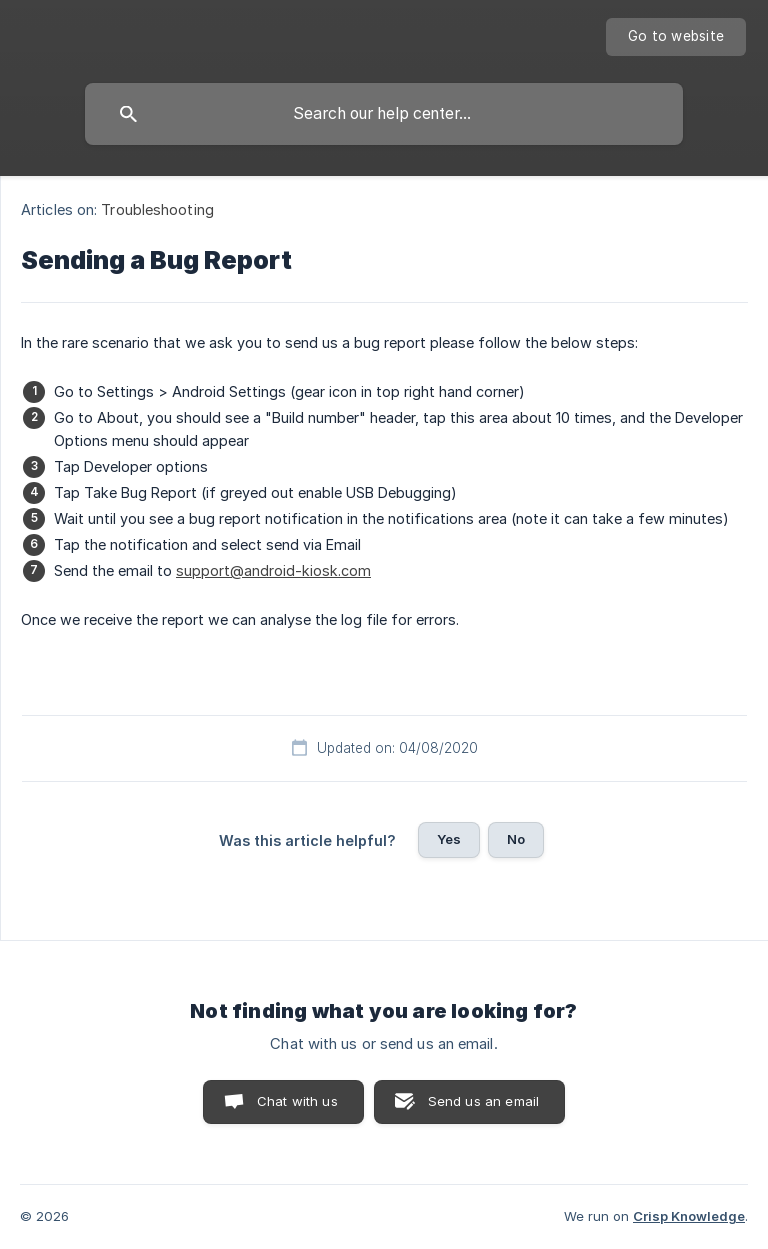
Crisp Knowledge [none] (689, 1216)
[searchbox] (384, 114)
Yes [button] (449, 839)
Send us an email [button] (483, 1101)
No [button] (516, 839)
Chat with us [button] (297, 1101)
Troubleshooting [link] (157, 209)
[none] (676, 37)
